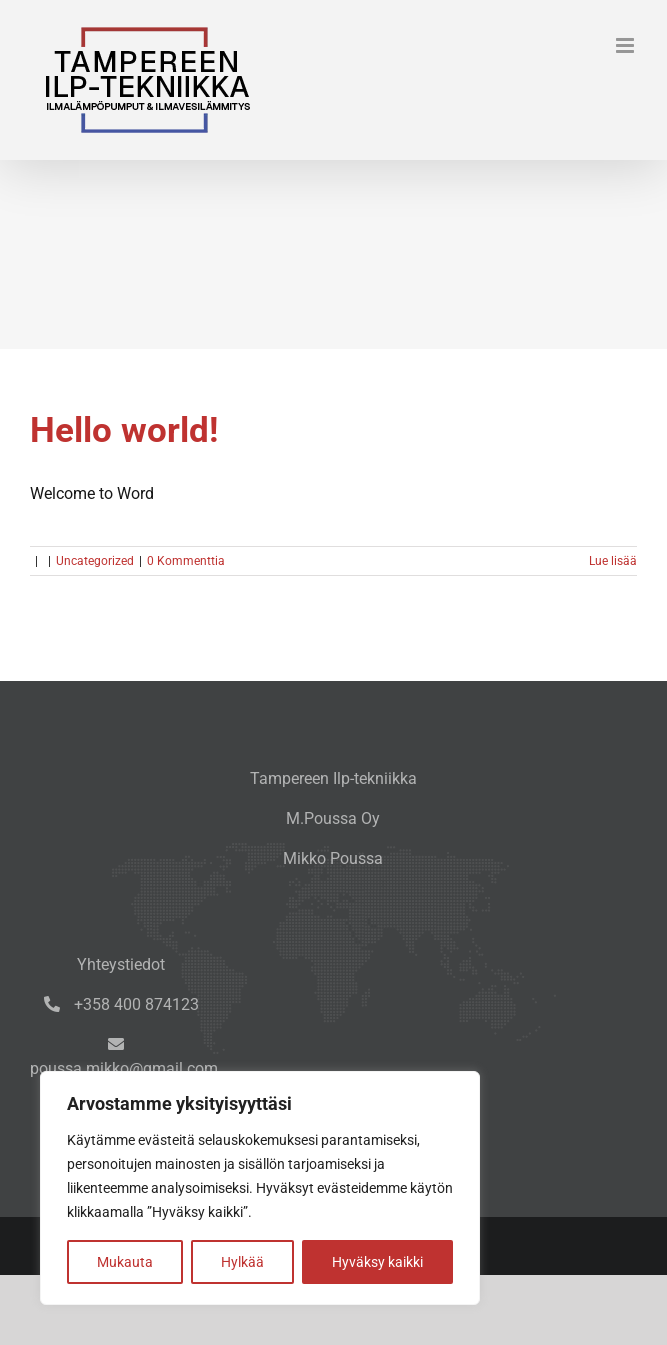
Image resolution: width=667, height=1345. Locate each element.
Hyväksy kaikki (377, 1262)
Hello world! (124, 430)
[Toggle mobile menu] (626, 45)
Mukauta (125, 1262)
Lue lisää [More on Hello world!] (613, 561)
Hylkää (242, 1262)
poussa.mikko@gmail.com (124, 1068)
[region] (260, 1188)
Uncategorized (95, 561)
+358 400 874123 (134, 1004)
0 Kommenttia (186, 561)
